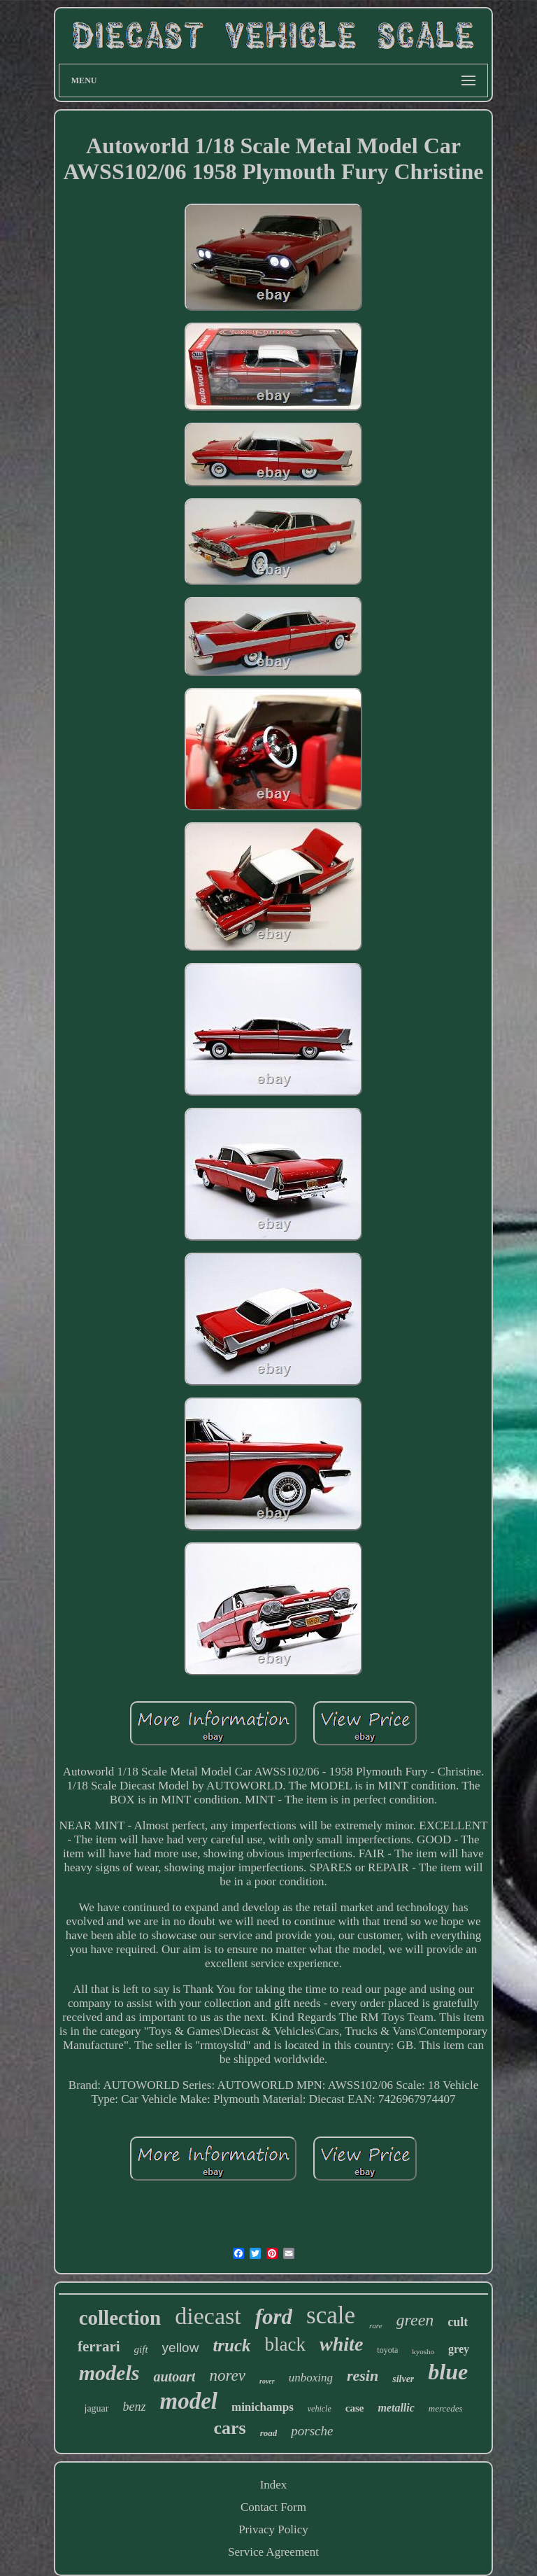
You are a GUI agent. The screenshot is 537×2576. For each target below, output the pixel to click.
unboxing (311, 2377)
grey (458, 2349)
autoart (174, 2376)
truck (231, 2345)
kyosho (423, 2351)
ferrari (99, 2346)
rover (267, 2381)
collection (120, 2318)
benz (134, 2407)
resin (362, 2375)
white (341, 2344)
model (188, 2401)
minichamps (262, 2407)
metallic (396, 2408)
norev (227, 2375)
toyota (387, 2350)
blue (448, 2371)
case (354, 2408)
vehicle (319, 2409)
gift (141, 2349)
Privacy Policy (273, 2529)
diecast (208, 2316)
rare (375, 2325)
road (269, 2433)
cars (230, 2428)
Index (273, 2484)
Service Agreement (273, 2552)
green (415, 2320)
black (285, 2344)
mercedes (446, 2408)
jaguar (97, 2408)
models (109, 2372)
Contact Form (273, 2507)
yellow (180, 2347)
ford (273, 2316)
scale (330, 2315)
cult (458, 2322)
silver (403, 2379)
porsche (312, 2430)
